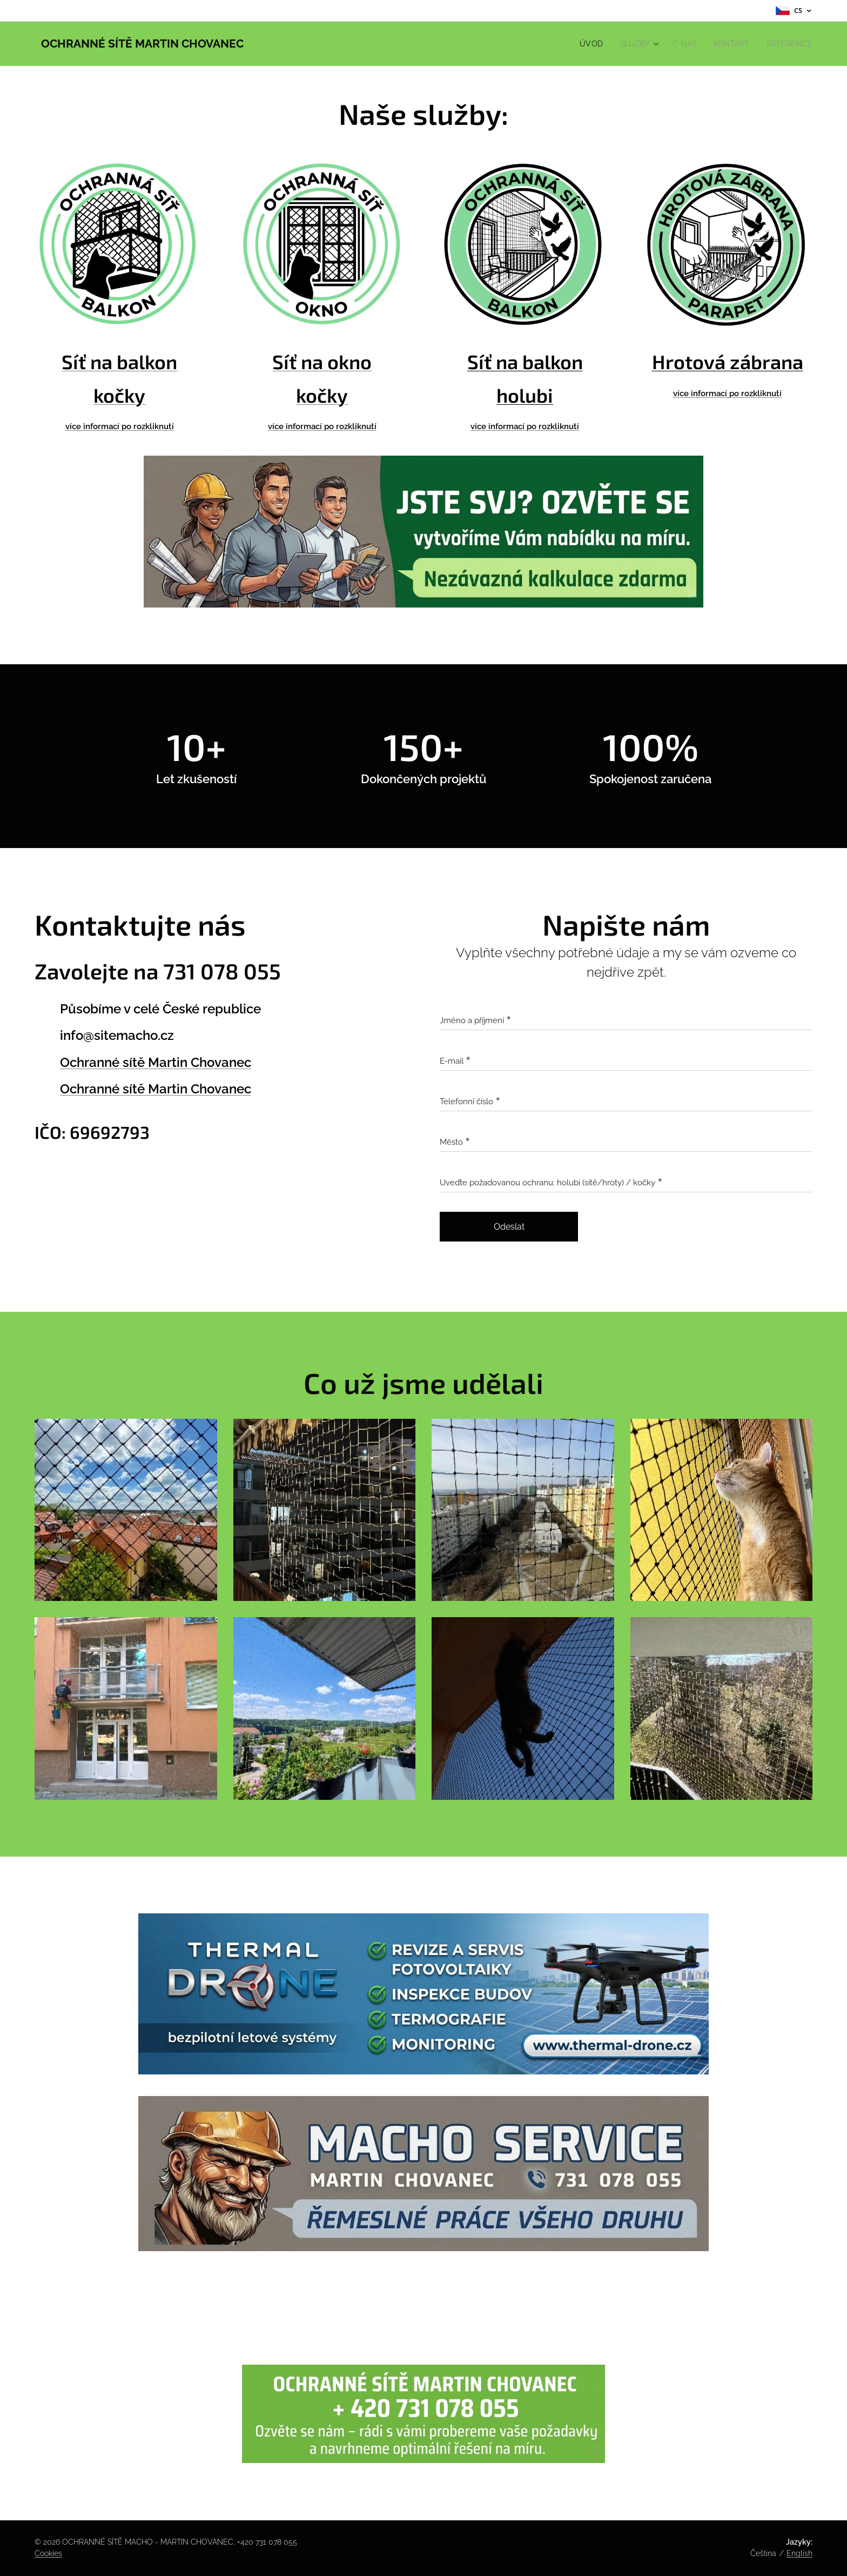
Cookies (48, 2553)
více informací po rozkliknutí (322, 426)
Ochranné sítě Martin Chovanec (155, 1062)
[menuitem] (583, 43)
